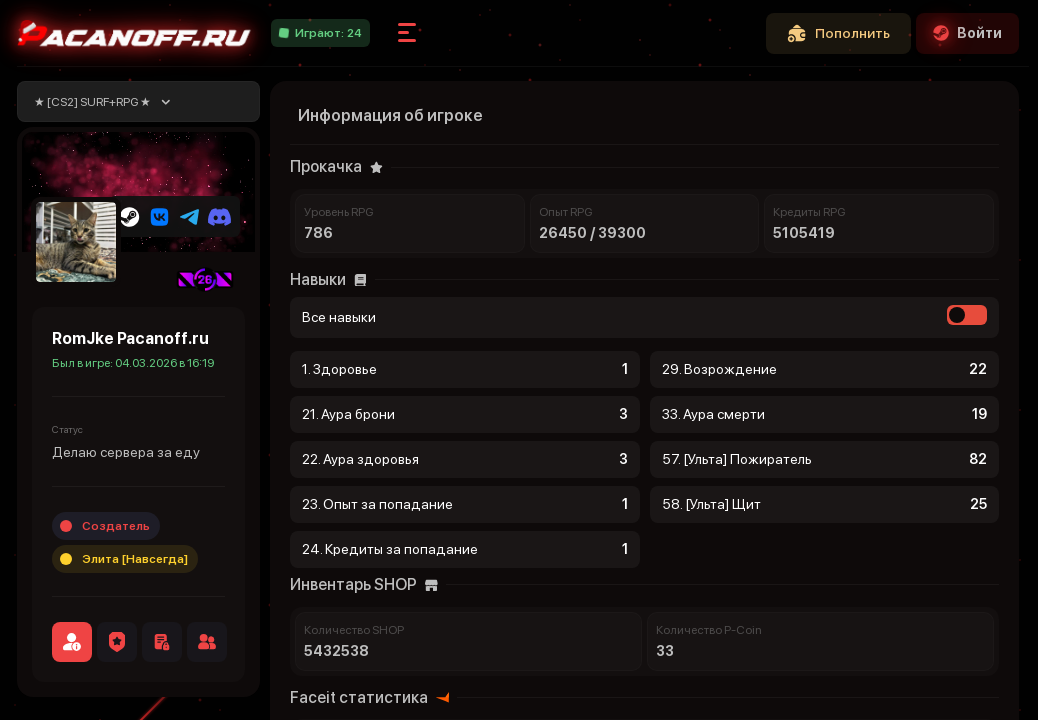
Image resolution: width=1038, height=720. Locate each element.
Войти (967, 33)
